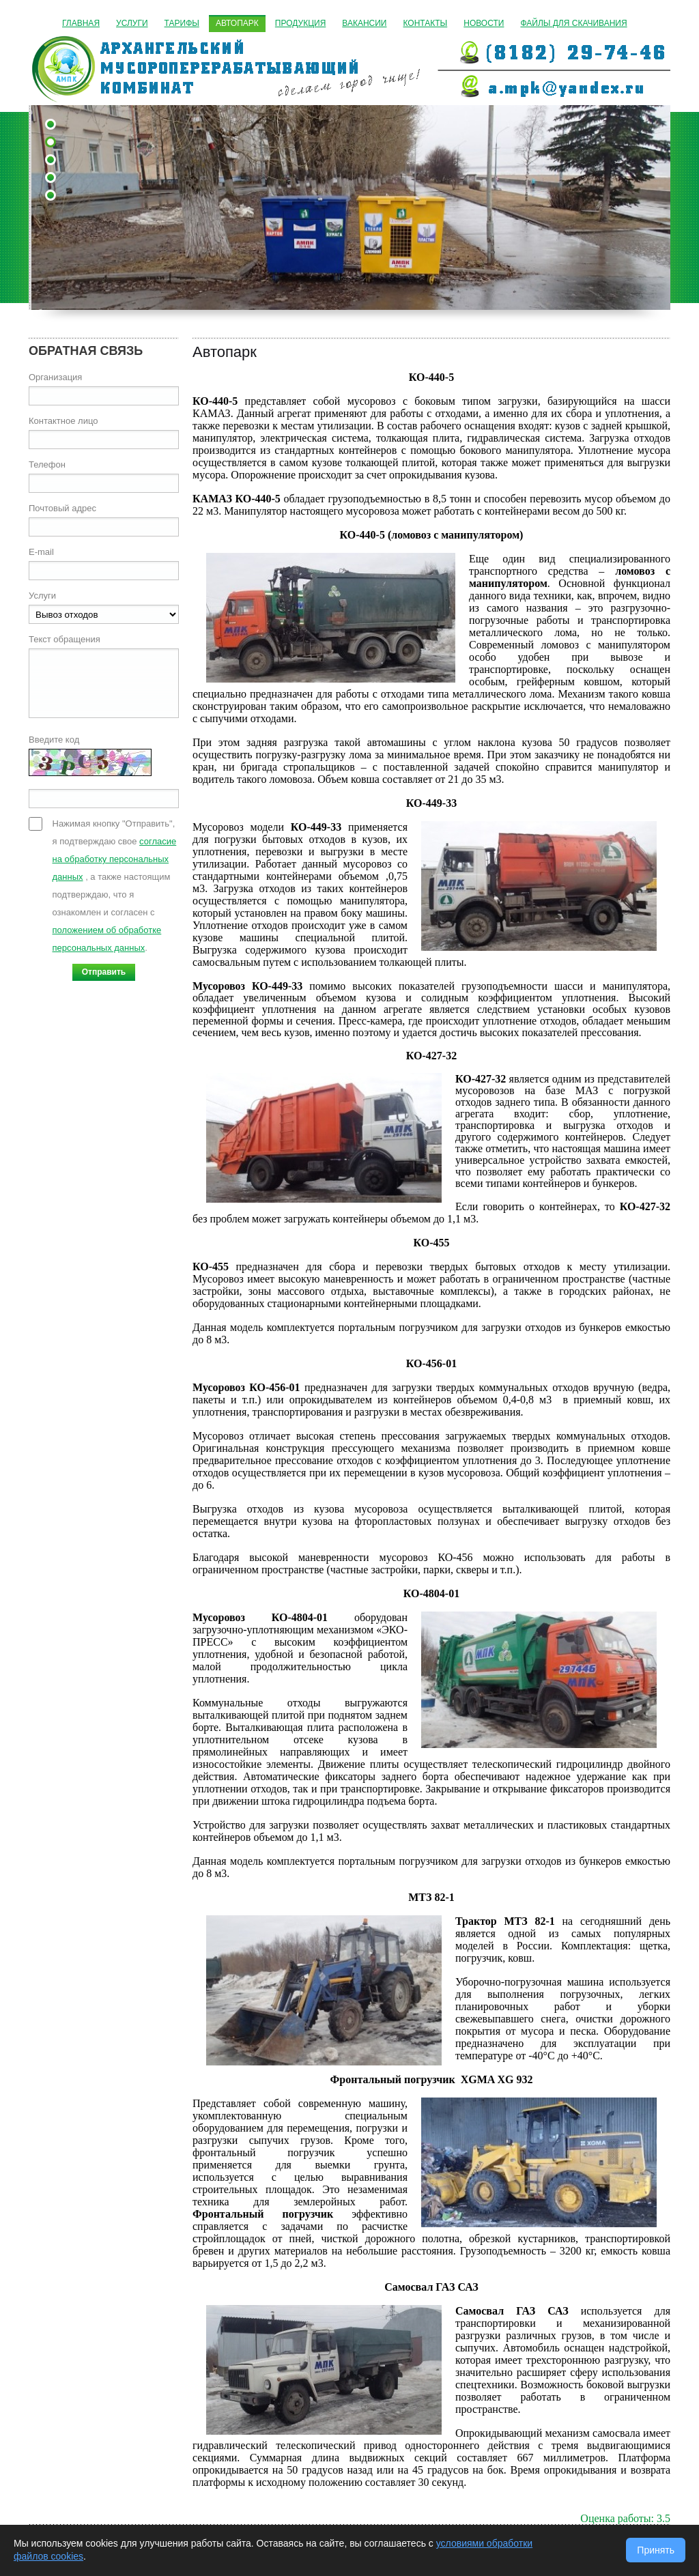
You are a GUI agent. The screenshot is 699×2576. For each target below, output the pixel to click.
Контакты (425, 23)
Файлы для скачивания (573, 23)
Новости (483, 23)
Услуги (132, 23)
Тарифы (182, 23)
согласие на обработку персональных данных (115, 859)
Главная (81, 23)
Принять (655, 2550)
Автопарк (237, 23)
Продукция (300, 23)
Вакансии (364, 23)
